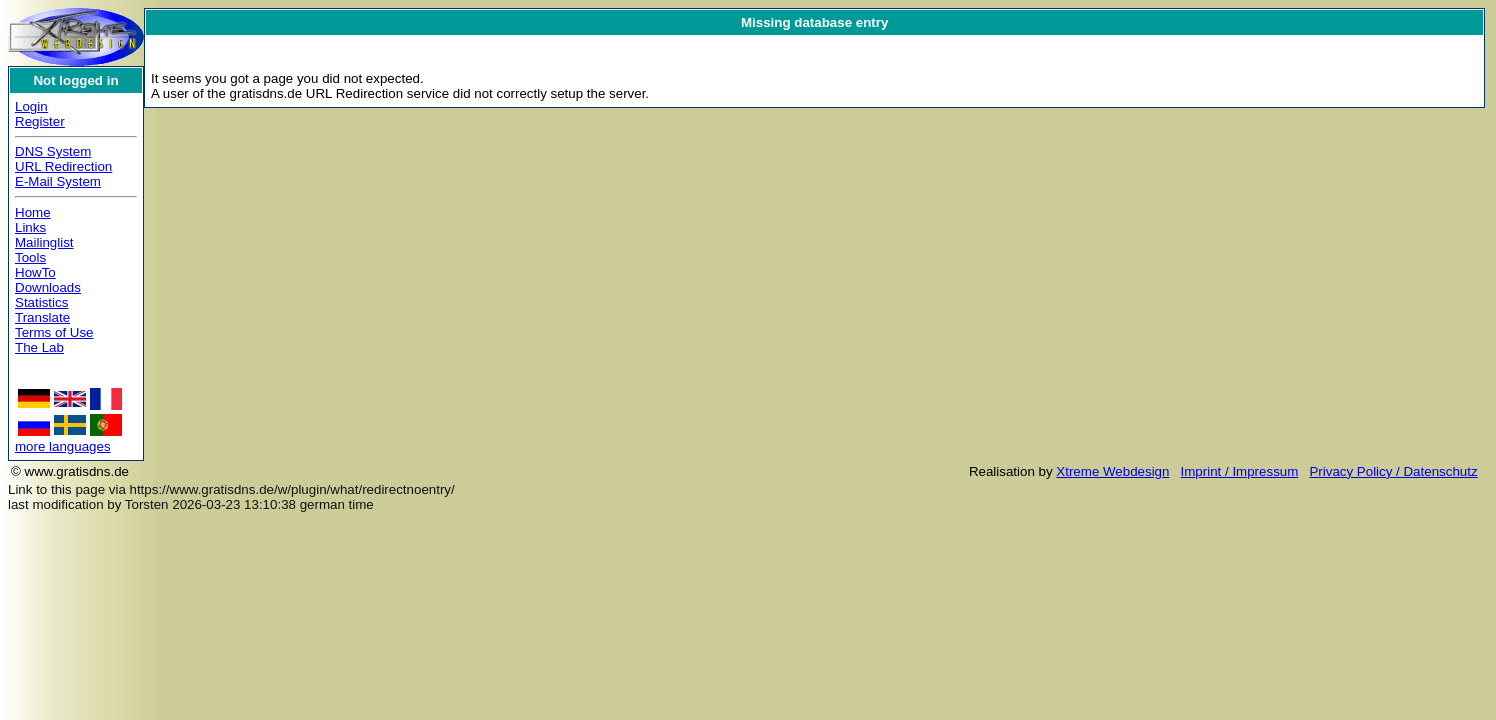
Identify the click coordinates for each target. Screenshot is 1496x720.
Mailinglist (44, 242)
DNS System (53, 151)
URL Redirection (63, 166)
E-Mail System (58, 181)
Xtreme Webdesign (1112, 471)
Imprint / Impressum (1240, 471)
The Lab (39, 347)
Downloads (48, 287)
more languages (63, 446)
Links (30, 227)
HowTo (35, 272)
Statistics (41, 302)
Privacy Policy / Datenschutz (1393, 471)
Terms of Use (54, 332)
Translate (42, 317)
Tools (30, 257)
